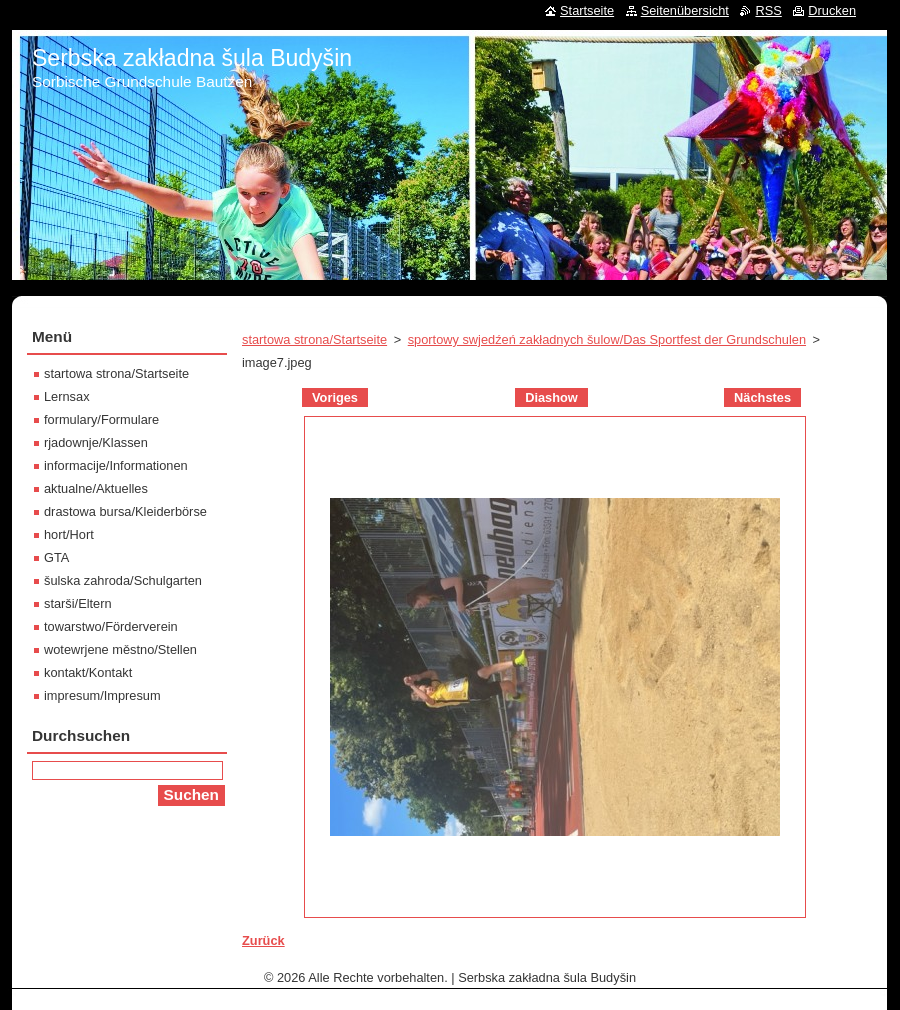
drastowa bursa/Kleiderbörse (125, 511)
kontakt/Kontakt (88, 672)
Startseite (587, 10)
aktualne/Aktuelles (96, 488)
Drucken (832, 10)
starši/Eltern (78, 603)
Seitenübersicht (685, 10)
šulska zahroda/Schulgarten (123, 580)
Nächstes (762, 397)
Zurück (263, 940)
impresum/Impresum (102, 695)
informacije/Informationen (116, 465)
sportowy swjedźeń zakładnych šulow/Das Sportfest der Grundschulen (607, 339)
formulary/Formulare (101, 419)
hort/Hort (69, 534)
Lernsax (67, 396)
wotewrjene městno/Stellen (120, 649)
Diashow (551, 397)
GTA (56, 557)
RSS (768, 10)
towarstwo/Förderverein (111, 626)
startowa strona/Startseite (314, 339)
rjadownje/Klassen (96, 442)
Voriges (335, 397)
